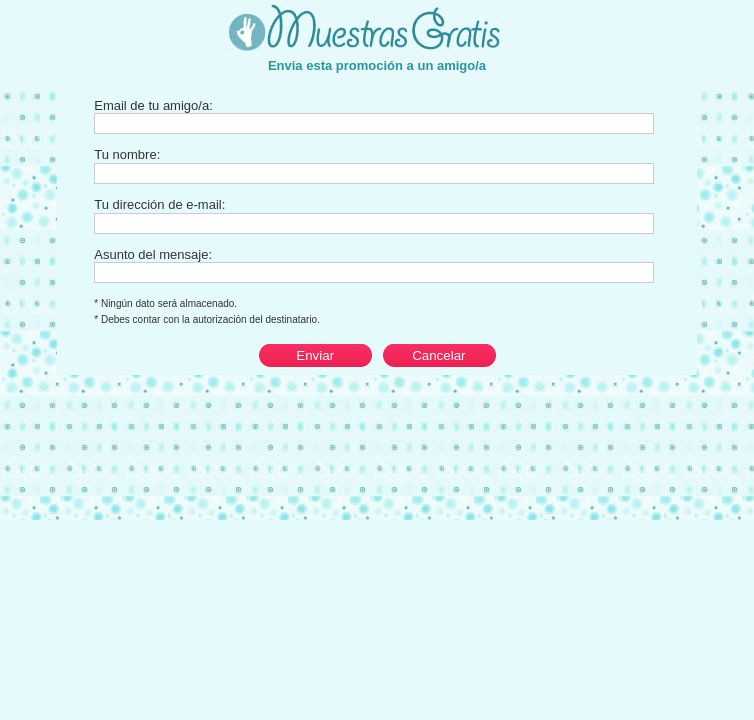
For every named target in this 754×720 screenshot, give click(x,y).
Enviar (315, 355)
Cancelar (438, 355)
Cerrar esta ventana (710, 10)
